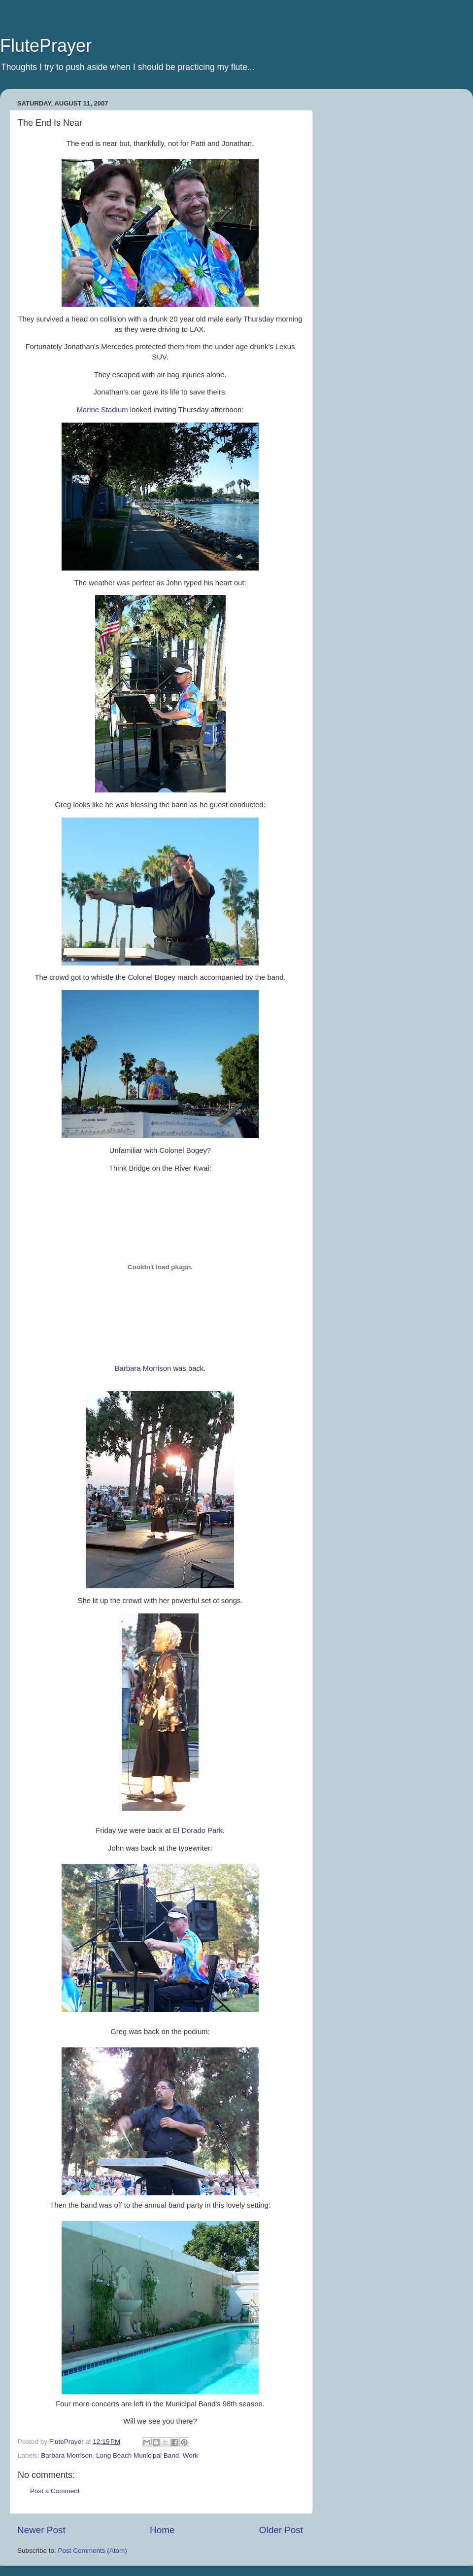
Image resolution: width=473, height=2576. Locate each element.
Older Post (281, 2530)
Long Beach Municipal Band (137, 2455)
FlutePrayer (46, 46)
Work (190, 2455)
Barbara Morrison (143, 1368)
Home (162, 2530)
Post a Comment (55, 2491)
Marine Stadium (102, 410)
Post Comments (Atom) (92, 2550)
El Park (198, 1830)
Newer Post (41, 2530)
